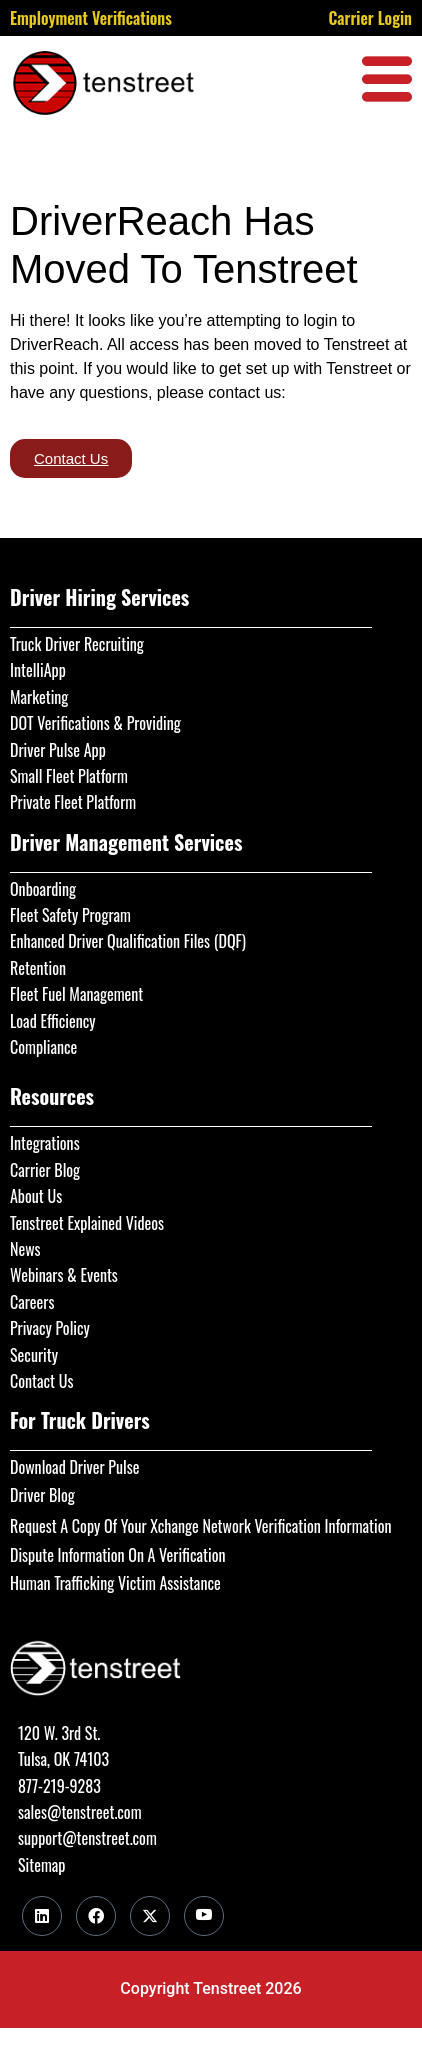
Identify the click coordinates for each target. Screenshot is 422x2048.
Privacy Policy (50, 1328)
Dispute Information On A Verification (117, 1555)
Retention (38, 968)
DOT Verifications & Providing (95, 723)
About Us (36, 1196)
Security (34, 1355)
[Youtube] (204, 1916)
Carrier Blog (45, 1170)
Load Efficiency (53, 1021)
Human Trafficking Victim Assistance (115, 1583)
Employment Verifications (91, 18)
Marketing (39, 697)
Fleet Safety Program (70, 915)
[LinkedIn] (42, 1916)
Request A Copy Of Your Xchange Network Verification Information (200, 1526)
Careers (32, 1302)
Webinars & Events (64, 1275)
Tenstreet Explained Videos (87, 1223)
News (25, 1249)
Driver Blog (42, 1495)
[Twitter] (150, 1916)
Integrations (45, 1143)
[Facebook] (96, 1916)
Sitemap (41, 1865)
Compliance (43, 1047)
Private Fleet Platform (73, 802)
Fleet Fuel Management (76, 994)
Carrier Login (370, 18)
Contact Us (41, 1381)
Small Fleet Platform (69, 776)
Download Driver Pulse (74, 1467)
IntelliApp (38, 670)
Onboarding (43, 889)
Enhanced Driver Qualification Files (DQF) (128, 941)
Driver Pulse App (58, 750)
